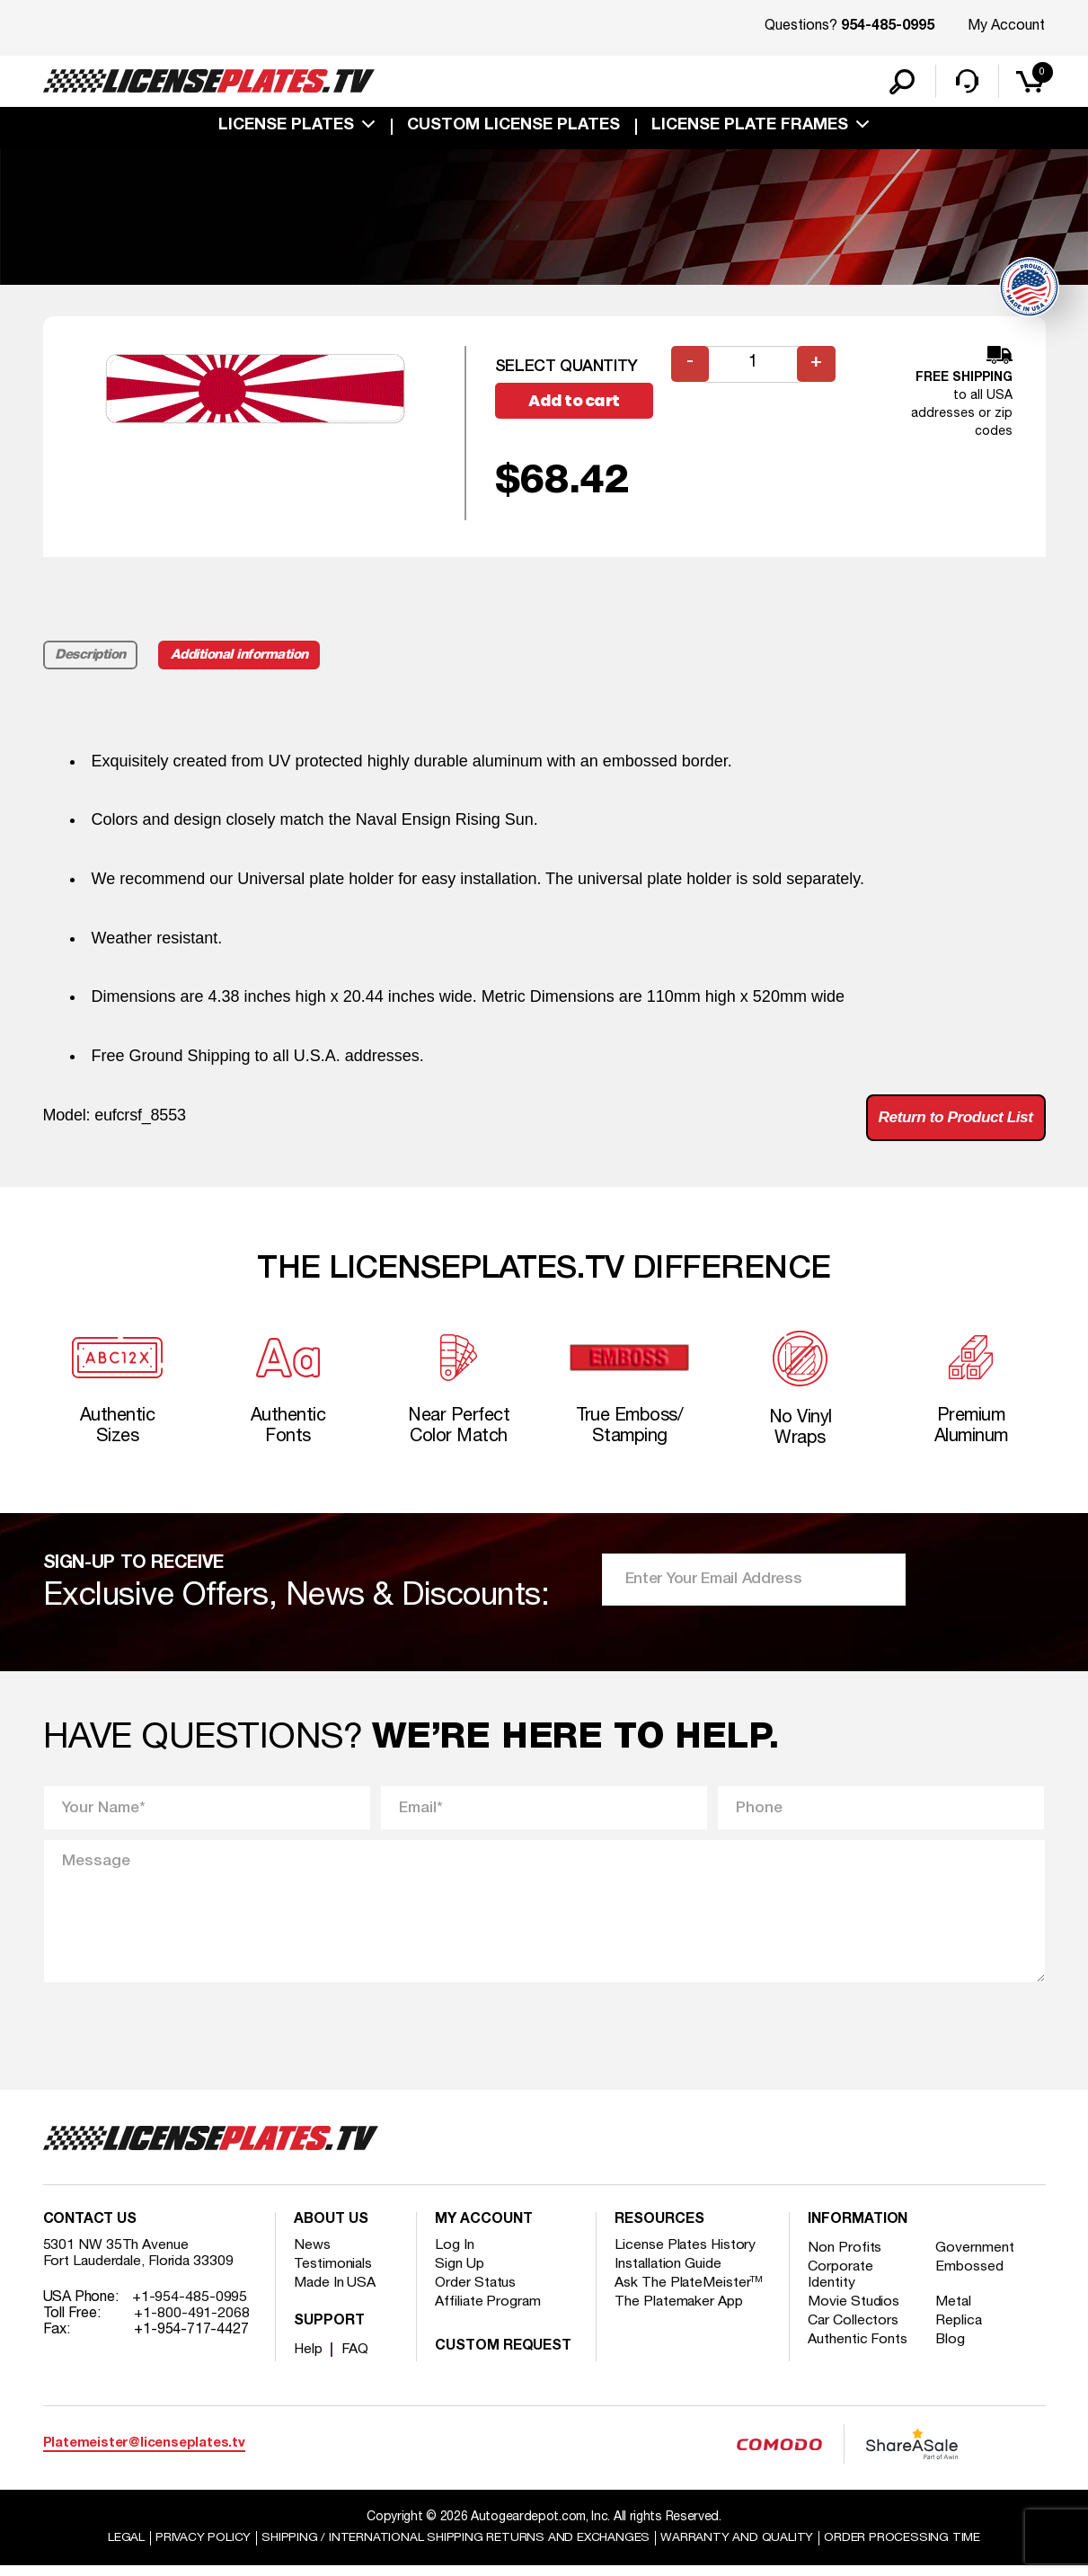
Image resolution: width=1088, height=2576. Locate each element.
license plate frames (749, 128)
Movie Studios (853, 2312)
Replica (960, 2330)
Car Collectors (853, 2330)
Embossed (970, 2277)
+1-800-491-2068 (192, 2323)
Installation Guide (668, 2274)
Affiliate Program (488, 2312)
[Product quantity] (753, 366)
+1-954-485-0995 (190, 2307)
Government (976, 2258)
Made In (335, 2293)
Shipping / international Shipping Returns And (455, 2548)
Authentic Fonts (858, 2349)
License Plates (286, 128)
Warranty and (738, 2548)
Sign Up (459, 2274)
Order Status (476, 2293)
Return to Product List (952, 1120)
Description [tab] (91, 657)
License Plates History (686, 2255)
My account (483, 2230)
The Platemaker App (679, 2312)
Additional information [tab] (242, 657)
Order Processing (904, 2548)
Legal (123, 2548)
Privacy (201, 2548)
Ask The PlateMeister (689, 2293)
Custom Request (503, 2357)
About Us (330, 2230)
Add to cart (577, 403)
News (312, 2255)
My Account (1006, 26)
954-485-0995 (887, 27)
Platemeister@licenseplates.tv (144, 2453)
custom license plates (513, 128)
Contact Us (90, 2230)
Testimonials (333, 2274)
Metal (955, 2312)
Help (308, 2359)
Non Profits (844, 2258)
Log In (454, 2255)
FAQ (356, 2359)
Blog (952, 2349)
